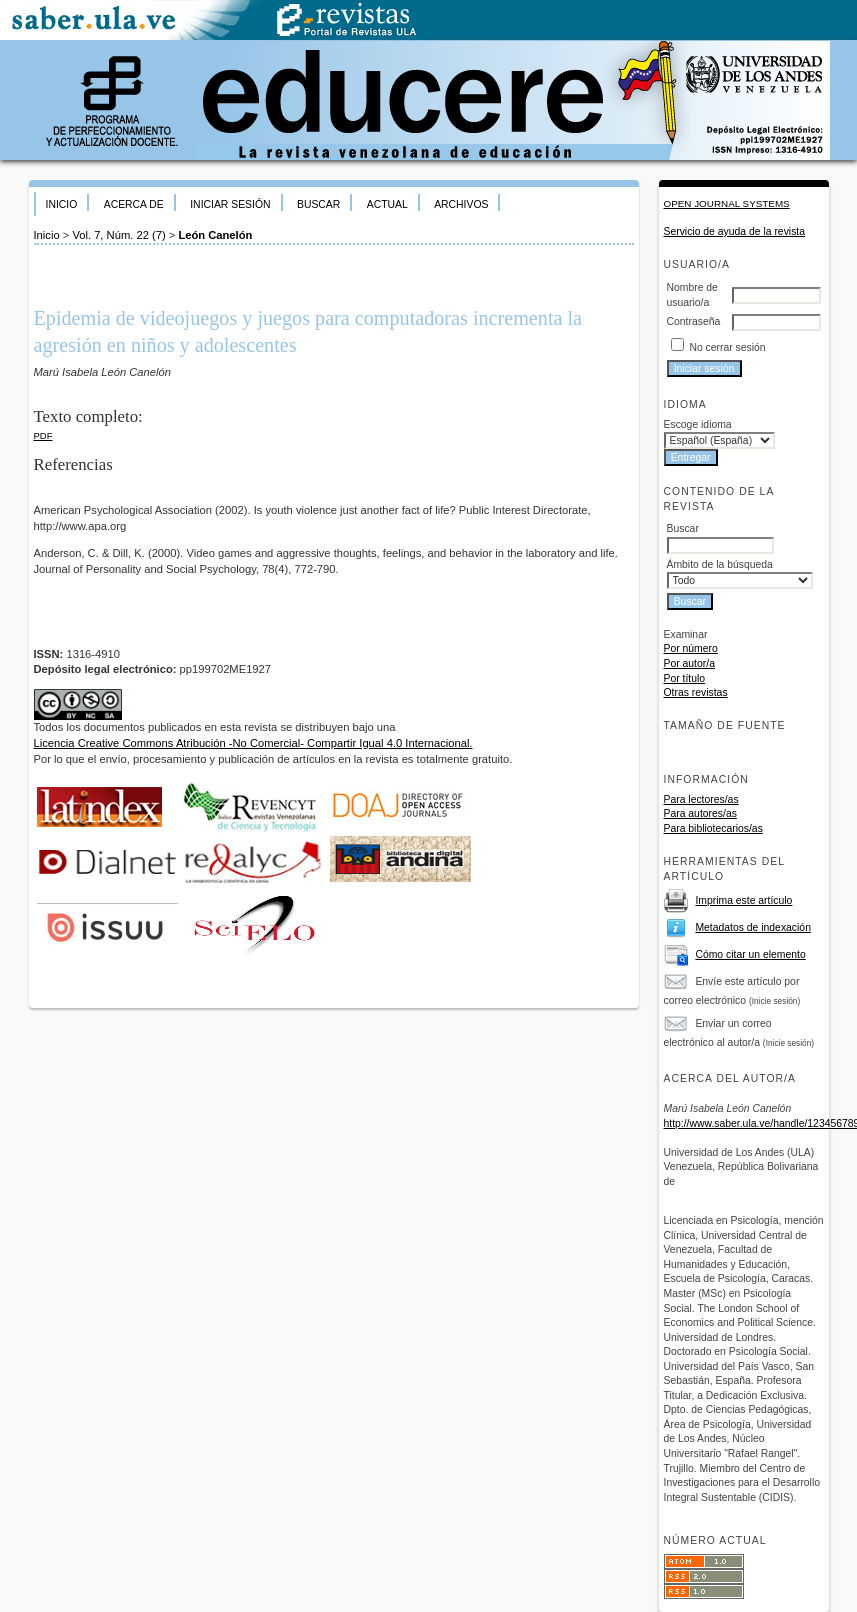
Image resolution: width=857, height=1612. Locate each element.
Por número (691, 648)
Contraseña (694, 321)
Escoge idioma (698, 424)
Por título (685, 678)
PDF (43, 435)
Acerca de (134, 204)
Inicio (62, 204)
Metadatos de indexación (753, 927)
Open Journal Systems (727, 203)
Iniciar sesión (230, 204)
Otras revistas (696, 692)
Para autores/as (700, 813)
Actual (387, 204)
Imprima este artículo (743, 900)
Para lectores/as (701, 799)
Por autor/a (689, 663)
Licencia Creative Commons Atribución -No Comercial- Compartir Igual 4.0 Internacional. (253, 743)
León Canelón (215, 235)
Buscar (318, 204)
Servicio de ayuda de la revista (735, 231)
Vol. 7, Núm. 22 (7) (118, 235)
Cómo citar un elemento (750, 954)
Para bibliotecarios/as (713, 828)
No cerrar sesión (727, 347)
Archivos (461, 204)
